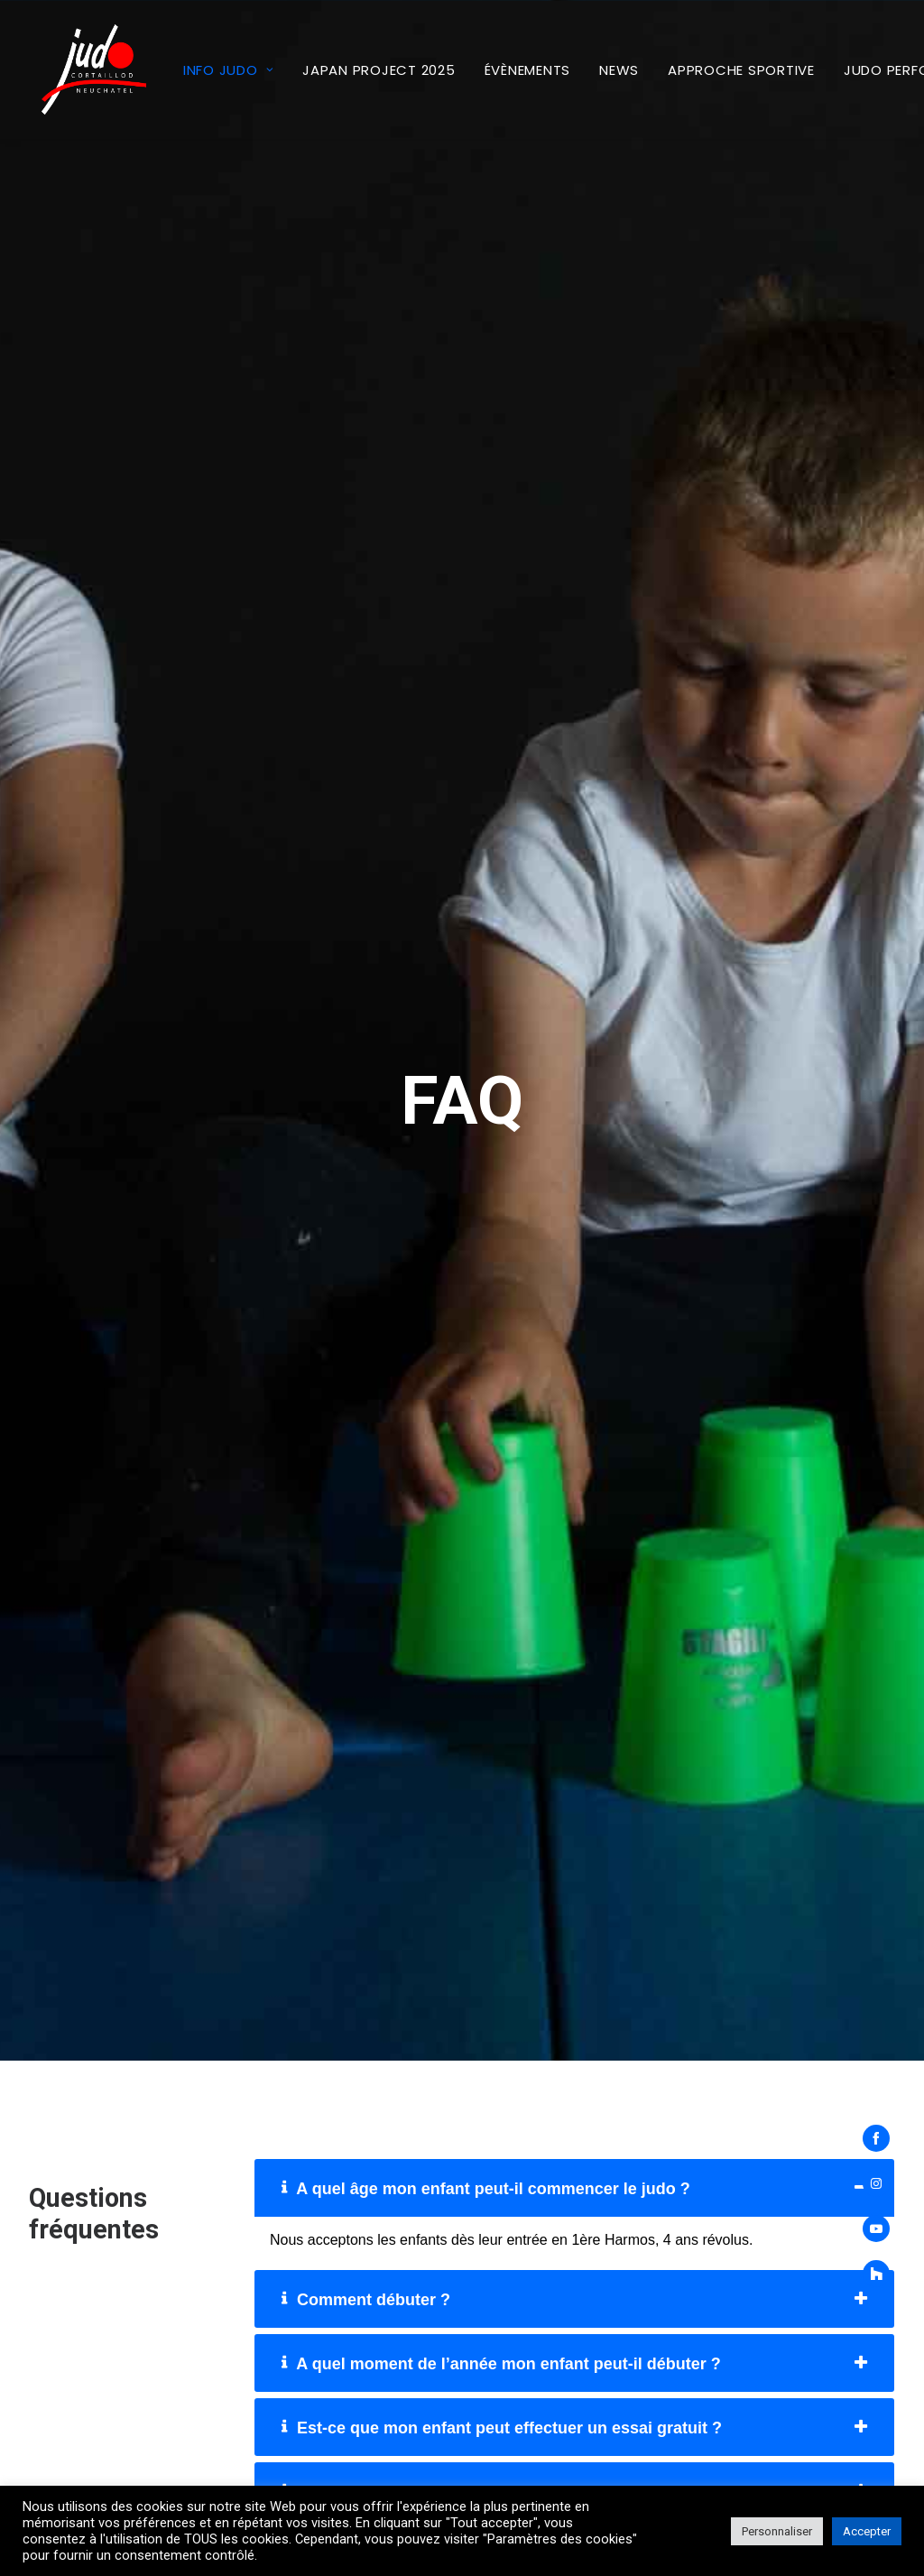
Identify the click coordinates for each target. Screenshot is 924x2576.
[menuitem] (203, 69)
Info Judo (203, 69)
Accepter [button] (867, 2531)
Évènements (502, 69)
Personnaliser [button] (777, 2531)
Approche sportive (716, 69)
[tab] (574, 1861)
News (594, 69)
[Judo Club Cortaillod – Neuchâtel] (81, 69)
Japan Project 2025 (353, 69)
